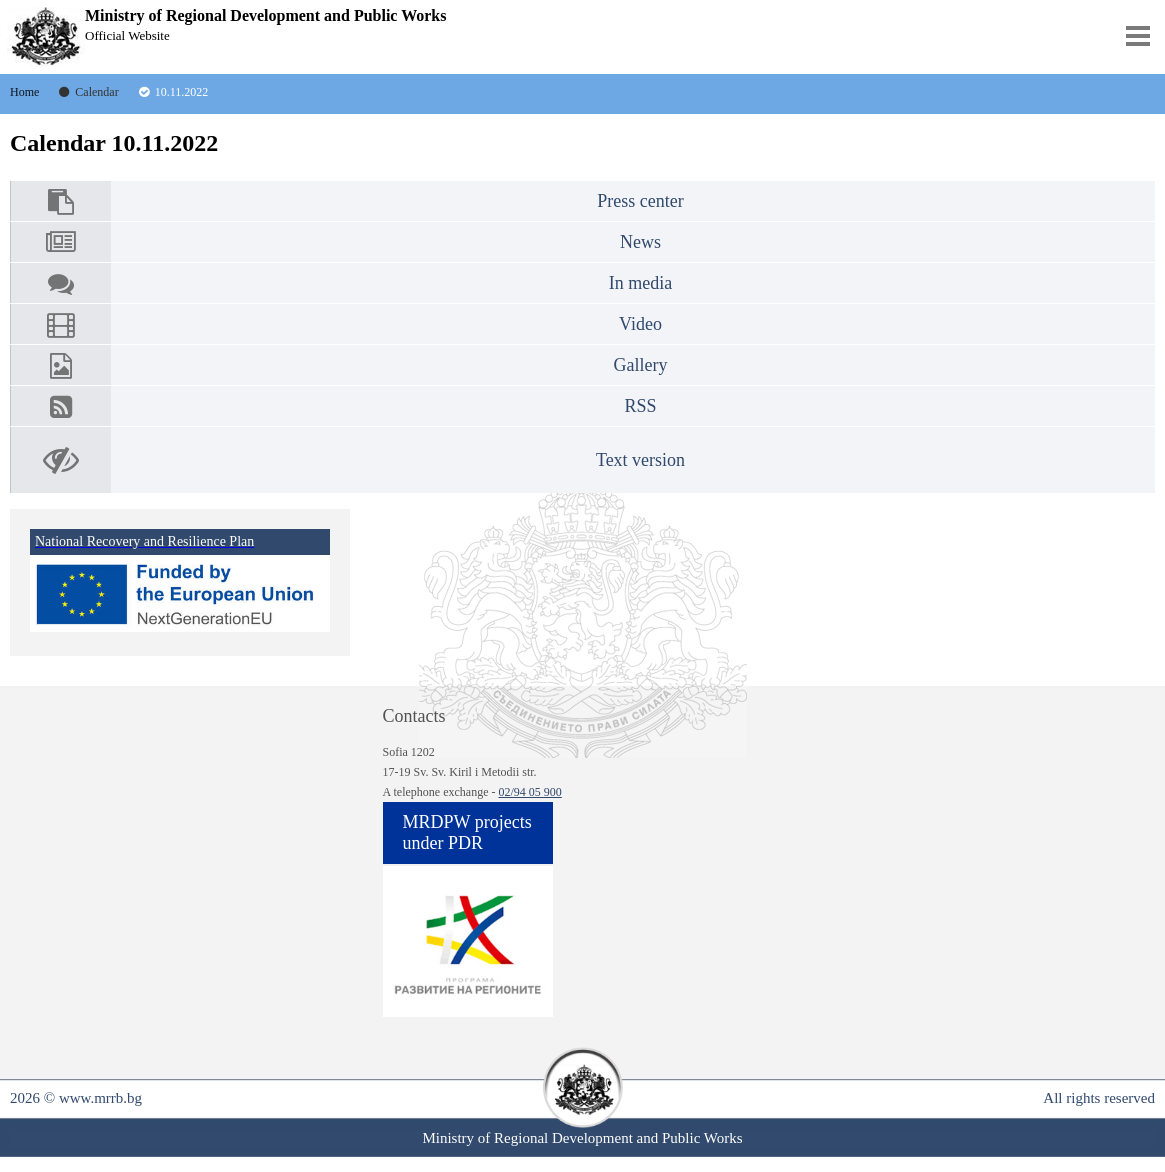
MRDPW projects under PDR (467, 832)
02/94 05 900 (529, 792)
